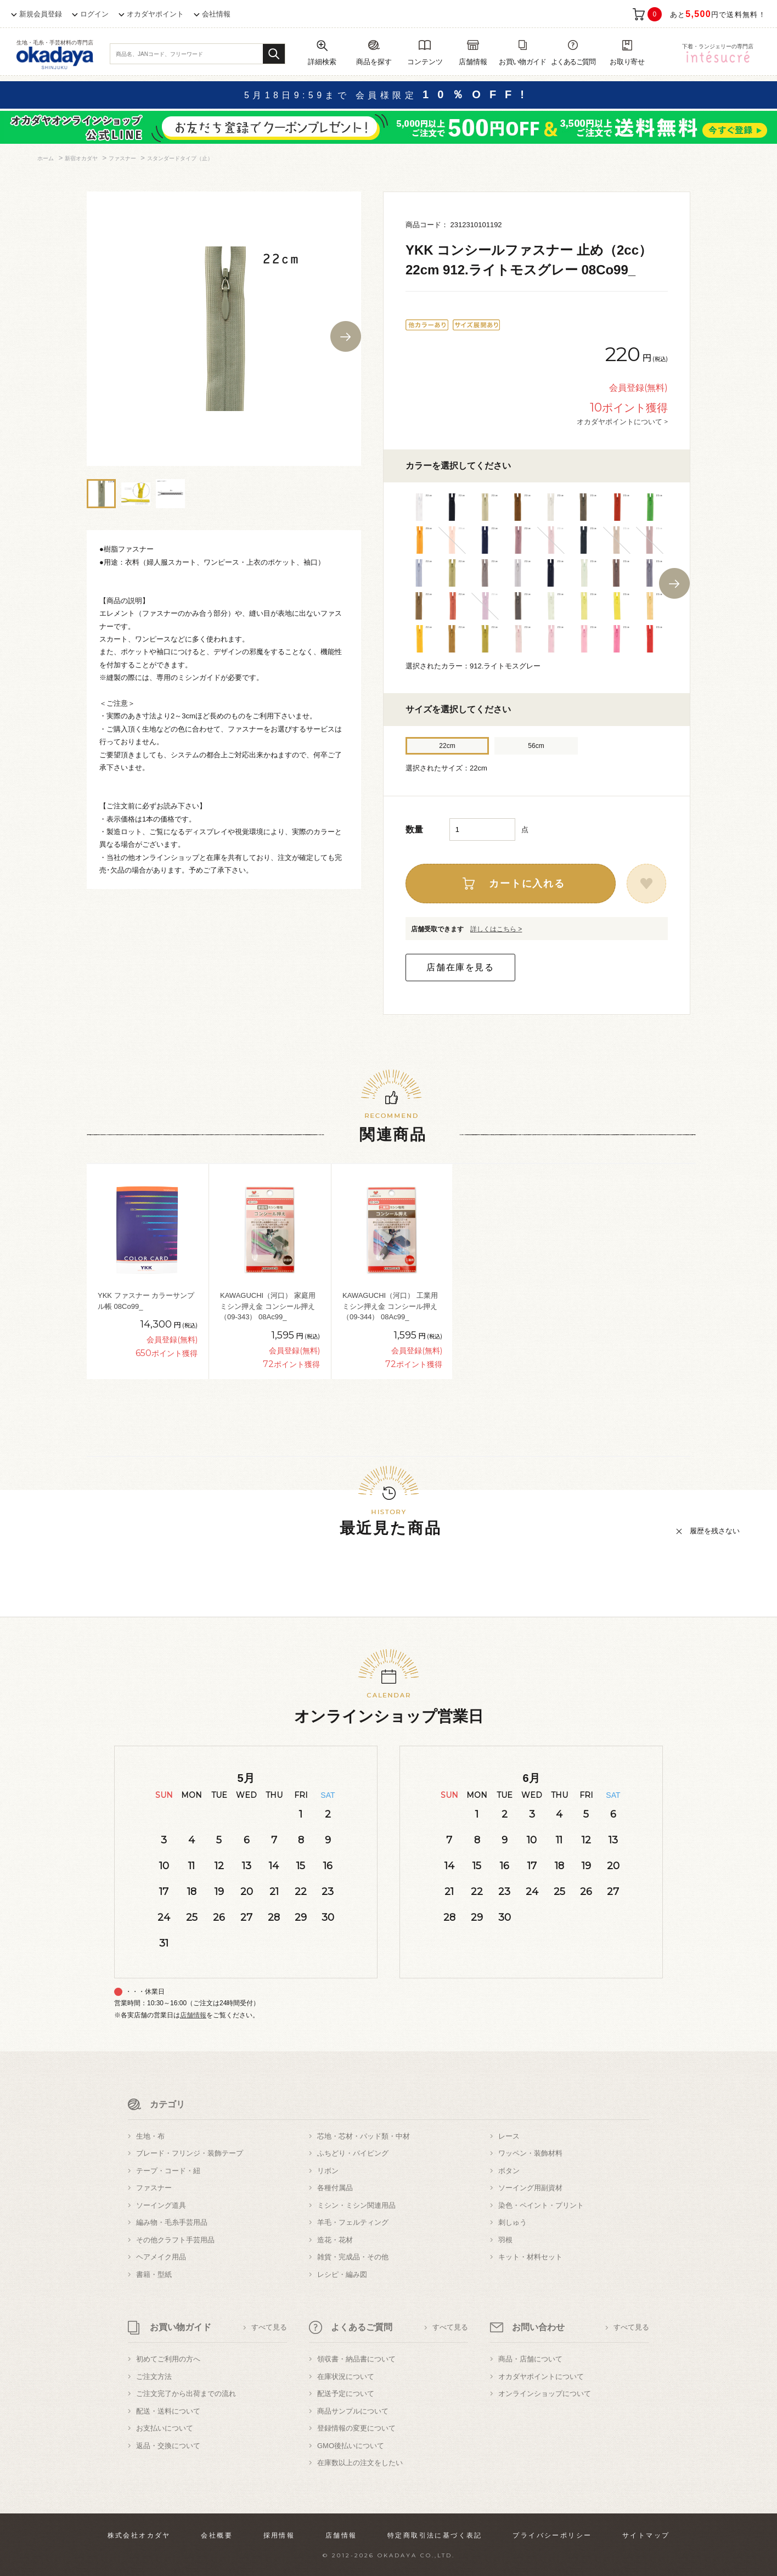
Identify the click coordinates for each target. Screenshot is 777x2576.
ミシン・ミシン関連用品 (356, 2205)
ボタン (509, 2171)
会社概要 (217, 2535)
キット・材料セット (530, 2257)
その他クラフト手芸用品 (175, 2240)
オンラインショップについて (544, 2393)
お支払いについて (164, 2428)
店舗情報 (193, 2015)
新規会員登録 (40, 14)
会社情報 (216, 14)
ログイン (94, 14)
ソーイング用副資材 (530, 2188)
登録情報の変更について (356, 2428)
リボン (328, 2171)
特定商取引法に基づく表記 (434, 2535)
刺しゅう (512, 2222)
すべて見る (269, 2327)
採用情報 (279, 2535)
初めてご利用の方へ (168, 2359)
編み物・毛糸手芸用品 (171, 2222)
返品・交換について (168, 2446)
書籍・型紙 (154, 2274)
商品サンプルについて (352, 2411)
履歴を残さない (715, 1531)
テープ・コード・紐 (168, 2171)
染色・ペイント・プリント (541, 2205)
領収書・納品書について (356, 2359)
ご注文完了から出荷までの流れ (186, 2393)
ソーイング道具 (161, 2205)
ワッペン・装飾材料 (530, 2153)
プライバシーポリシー (552, 2535)
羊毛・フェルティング (352, 2222)
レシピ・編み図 (342, 2274)
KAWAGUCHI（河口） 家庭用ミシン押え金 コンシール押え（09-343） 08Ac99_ (268, 1306)
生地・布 (150, 2136)
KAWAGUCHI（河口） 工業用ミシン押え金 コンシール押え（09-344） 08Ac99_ (390, 1306)
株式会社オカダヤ (139, 2535)
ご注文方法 (154, 2376)
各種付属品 (335, 2188)
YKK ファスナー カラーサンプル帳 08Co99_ (146, 1301)
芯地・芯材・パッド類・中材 (363, 2136)
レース (509, 2136)
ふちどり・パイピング (352, 2153)
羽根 (505, 2240)
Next (345, 336)
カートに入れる (527, 883)
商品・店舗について (530, 2359)
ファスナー (154, 2188)
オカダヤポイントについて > (622, 421)
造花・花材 (335, 2240)
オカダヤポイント (155, 14)
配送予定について (345, 2393)
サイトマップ (645, 2535)
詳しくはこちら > (496, 929)
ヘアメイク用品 (161, 2257)
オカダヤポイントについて (541, 2376)
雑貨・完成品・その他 (352, 2257)
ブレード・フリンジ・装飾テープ (189, 2153)
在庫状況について (345, 2376)
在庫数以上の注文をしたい (360, 2463)
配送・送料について (168, 2411)
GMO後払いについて (350, 2446)
